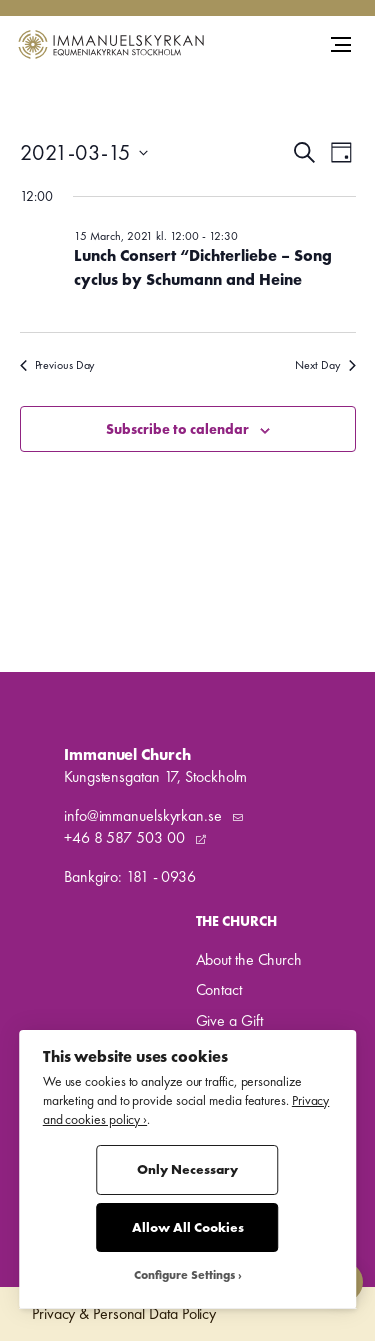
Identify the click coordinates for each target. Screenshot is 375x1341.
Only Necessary (187, 1169)
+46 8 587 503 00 (126, 837)
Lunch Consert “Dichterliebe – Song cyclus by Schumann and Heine (203, 267)
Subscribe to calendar (177, 429)
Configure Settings (184, 1275)
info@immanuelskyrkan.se (145, 815)
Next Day (325, 365)
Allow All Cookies (188, 1227)
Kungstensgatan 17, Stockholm (155, 776)
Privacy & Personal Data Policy (124, 1313)
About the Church (249, 959)
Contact (219, 989)
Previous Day (58, 365)
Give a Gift (229, 1020)
